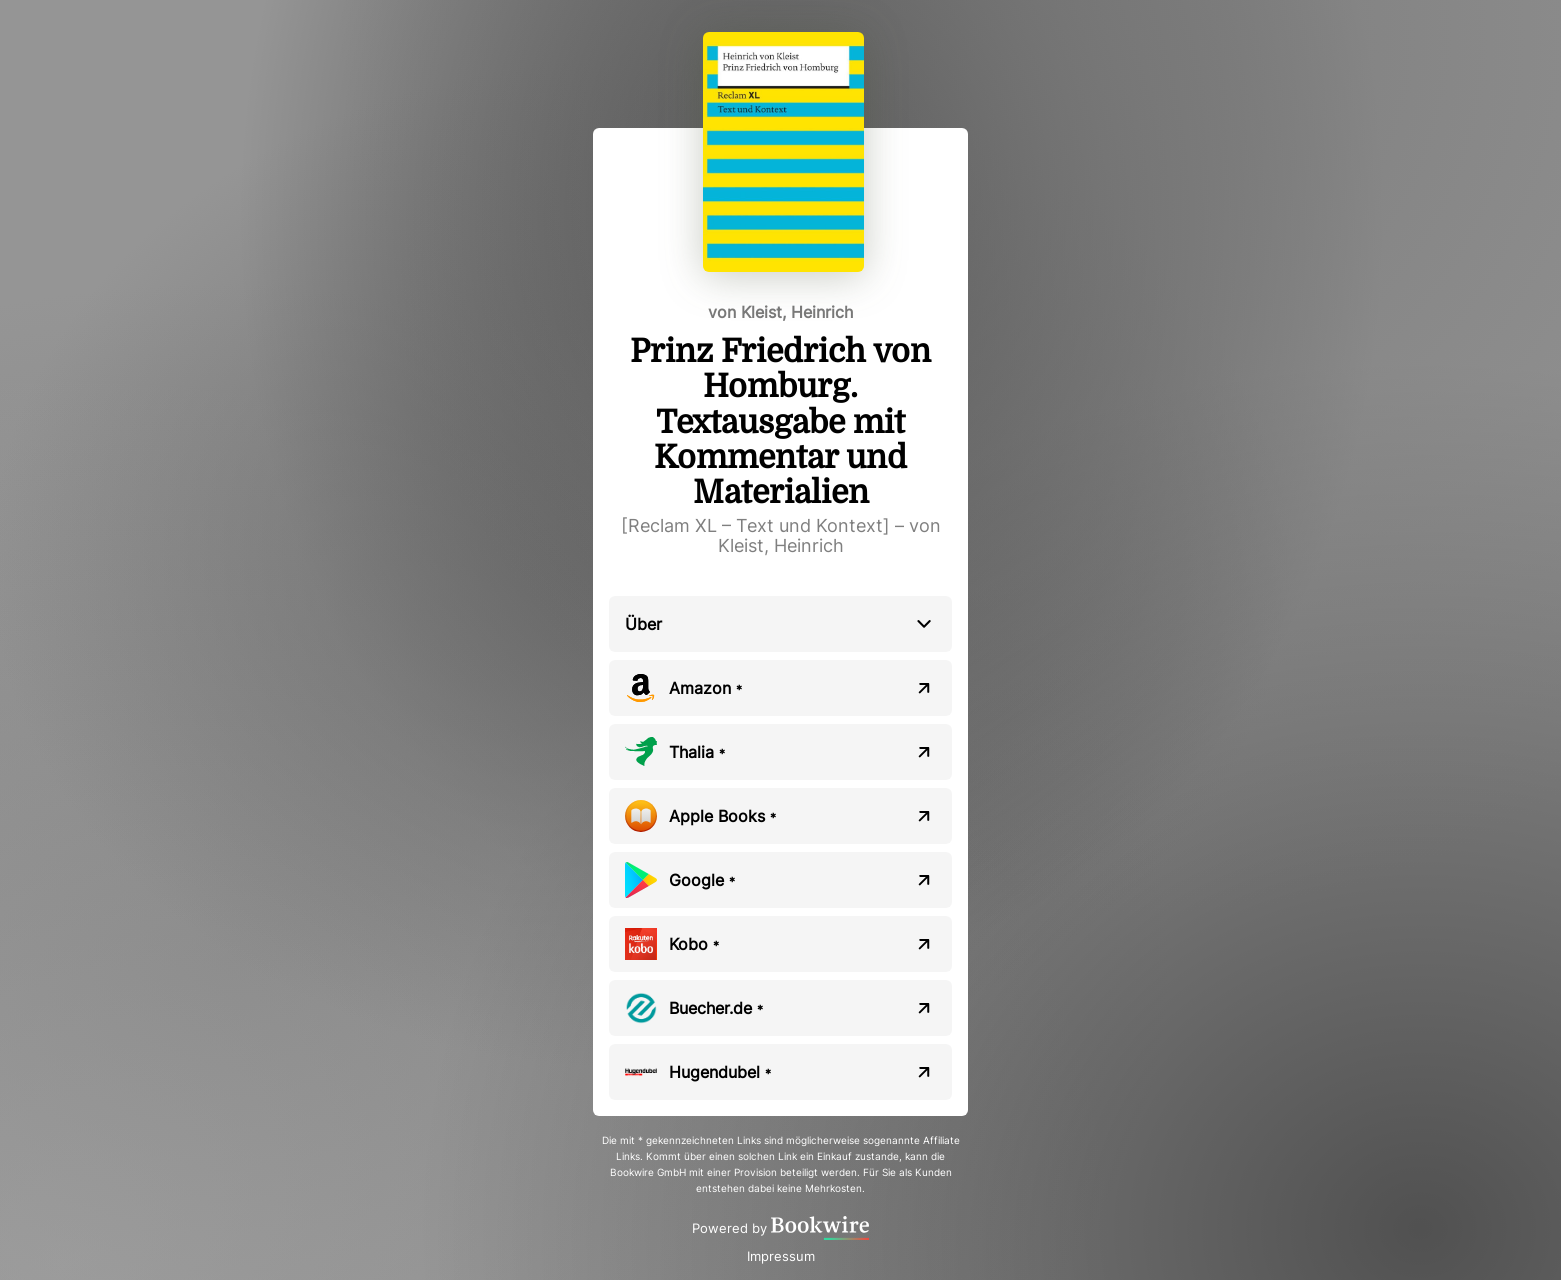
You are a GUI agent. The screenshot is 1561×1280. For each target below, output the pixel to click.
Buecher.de (716, 1008)
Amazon (705, 688)
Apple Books (722, 816)
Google (702, 880)
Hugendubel (720, 1072)
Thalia (697, 752)
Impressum (781, 1256)
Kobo (694, 944)
